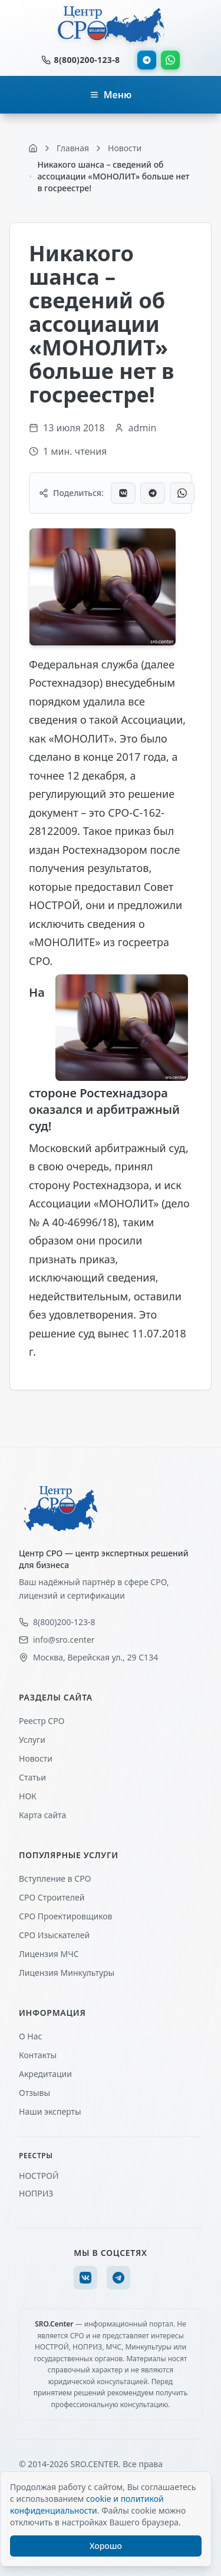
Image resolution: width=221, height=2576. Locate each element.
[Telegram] (118, 2277)
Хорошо (106, 2545)
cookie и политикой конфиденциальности (87, 2504)
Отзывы (34, 2092)
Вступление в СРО (55, 1878)
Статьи (32, 1777)
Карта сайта (42, 1814)
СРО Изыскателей (54, 1935)
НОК (28, 1796)
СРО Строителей (51, 1897)
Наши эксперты (50, 2111)
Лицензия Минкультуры (66, 1972)
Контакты (38, 2055)
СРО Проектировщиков (66, 1916)
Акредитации (45, 2073)
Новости (35, 1758)
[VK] (85, 2277)
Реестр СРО (41, 1720)
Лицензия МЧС (49, 1953)
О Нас (30, 2036)
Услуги (32, 1739)
